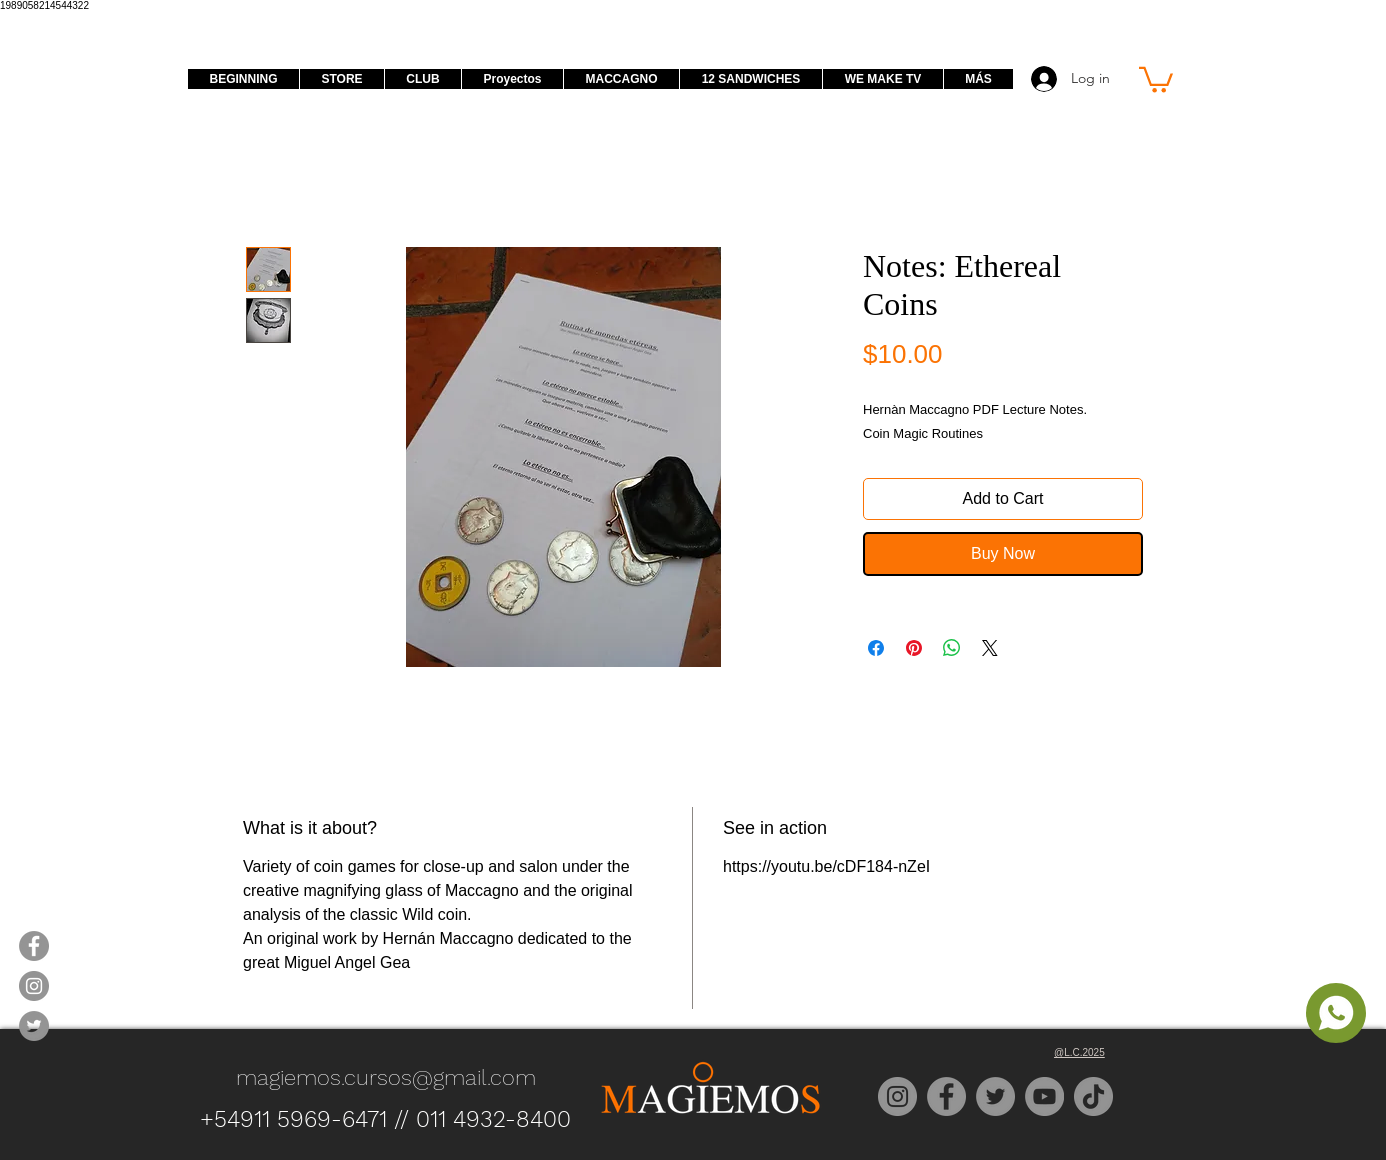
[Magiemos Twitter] (34, 1026)
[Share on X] (990, 648)
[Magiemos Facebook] (34, 946)
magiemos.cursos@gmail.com (386, 1077)
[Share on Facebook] (876, 648)
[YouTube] (1044, 1096)
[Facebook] (946, 1096)
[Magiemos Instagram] (34, 986)
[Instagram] (897, 1096)
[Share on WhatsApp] (952, 648)
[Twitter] (995, 1096)
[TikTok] (1093, 1096)
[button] (1156, 78)
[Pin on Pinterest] (914, 648)
